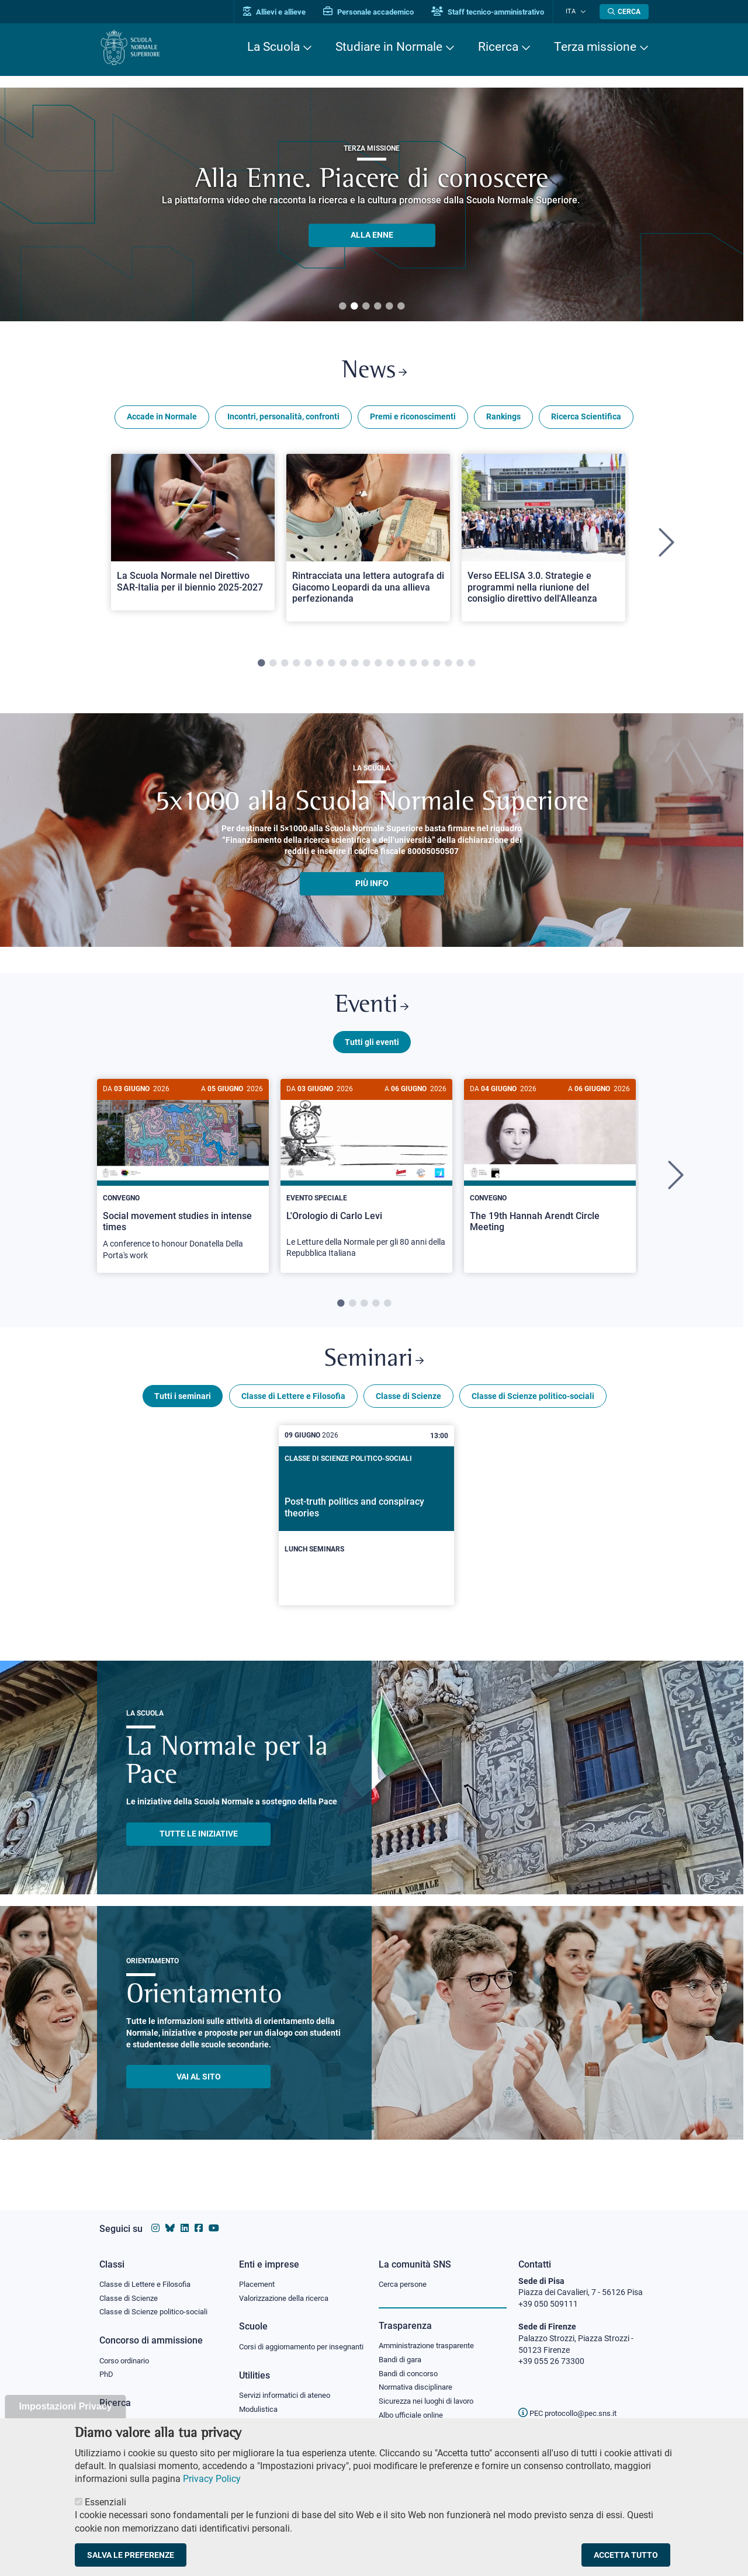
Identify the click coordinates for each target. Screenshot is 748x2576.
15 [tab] (425, 666)
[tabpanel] (193, 546)
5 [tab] (389, 307)
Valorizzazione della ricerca (288, 2287)
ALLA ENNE (372, 234)
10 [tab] (366, 666)
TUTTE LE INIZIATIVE (199, 1843)
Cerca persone (405, 2272)
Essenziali (105, 2502)
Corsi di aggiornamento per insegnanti (288, 2341)
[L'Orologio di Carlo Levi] (366, 1181)
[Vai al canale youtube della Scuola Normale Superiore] (214, 2217)
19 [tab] (471, 666)
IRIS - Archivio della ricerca (146, 2413)
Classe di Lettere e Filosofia (293, 1404)
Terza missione (595, 47)
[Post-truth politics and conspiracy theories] (366, 1525)
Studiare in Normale (388, 47)
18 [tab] (460, 666)
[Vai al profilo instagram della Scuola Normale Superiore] (155, 2217)
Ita (574, 11)
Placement (258, 2272)
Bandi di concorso (411, 2362)
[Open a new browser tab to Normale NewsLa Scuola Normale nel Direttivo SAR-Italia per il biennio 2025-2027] (193, 534)
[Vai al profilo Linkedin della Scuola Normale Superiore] (185, 2217)
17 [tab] (448, 666)
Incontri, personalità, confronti (283, 419)
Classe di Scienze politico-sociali (533, 1404)
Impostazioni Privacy (65, 2406)
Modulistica (260, 2410)
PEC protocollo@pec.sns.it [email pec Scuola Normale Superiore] (572, 2402)
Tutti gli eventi (372, 1047)
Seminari (374, 1368)
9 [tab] (355, 666)
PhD (107, 2364)
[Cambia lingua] (583, 12)
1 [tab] (342, 307)
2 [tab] (354, 307)
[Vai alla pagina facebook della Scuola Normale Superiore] (199, 2217)
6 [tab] (401, 307)
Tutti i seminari (182, 1404)
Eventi (372, 1010)
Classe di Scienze (408, 1404)
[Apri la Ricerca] (624, 11)
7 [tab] (331, 666)
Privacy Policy (212, 2478)
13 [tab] (401, 666)
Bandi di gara (403, 2348)
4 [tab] (377, 307)
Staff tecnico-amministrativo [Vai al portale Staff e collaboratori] (495, 12)
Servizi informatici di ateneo (288, 2396)
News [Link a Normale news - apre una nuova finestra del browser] (374, 373)
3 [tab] (366, 307)
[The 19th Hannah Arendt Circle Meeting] (550, 1170)
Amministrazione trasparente (431, 2334)
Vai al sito (198, 2085)
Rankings (503, 419)
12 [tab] (390, 666)
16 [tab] (436, 666)
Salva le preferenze (130, 2555)
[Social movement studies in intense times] (183, 1182)
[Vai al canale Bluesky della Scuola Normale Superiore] (170, 2217)
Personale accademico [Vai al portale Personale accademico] (376, 12)
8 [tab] (343, 666)
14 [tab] (413, 666)
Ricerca (498, 47)
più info (372, 886)
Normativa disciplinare (419, 2377)
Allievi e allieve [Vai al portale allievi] (282, 12)
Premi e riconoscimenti (413, 419)
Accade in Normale (162, 419)
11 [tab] (378, 666)
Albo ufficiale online (413, 2406)
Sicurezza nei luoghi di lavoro (431, 2391)
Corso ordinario (127, 2350)
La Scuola (273, 47)
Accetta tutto (626, 2555)
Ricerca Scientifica (586, 419)
